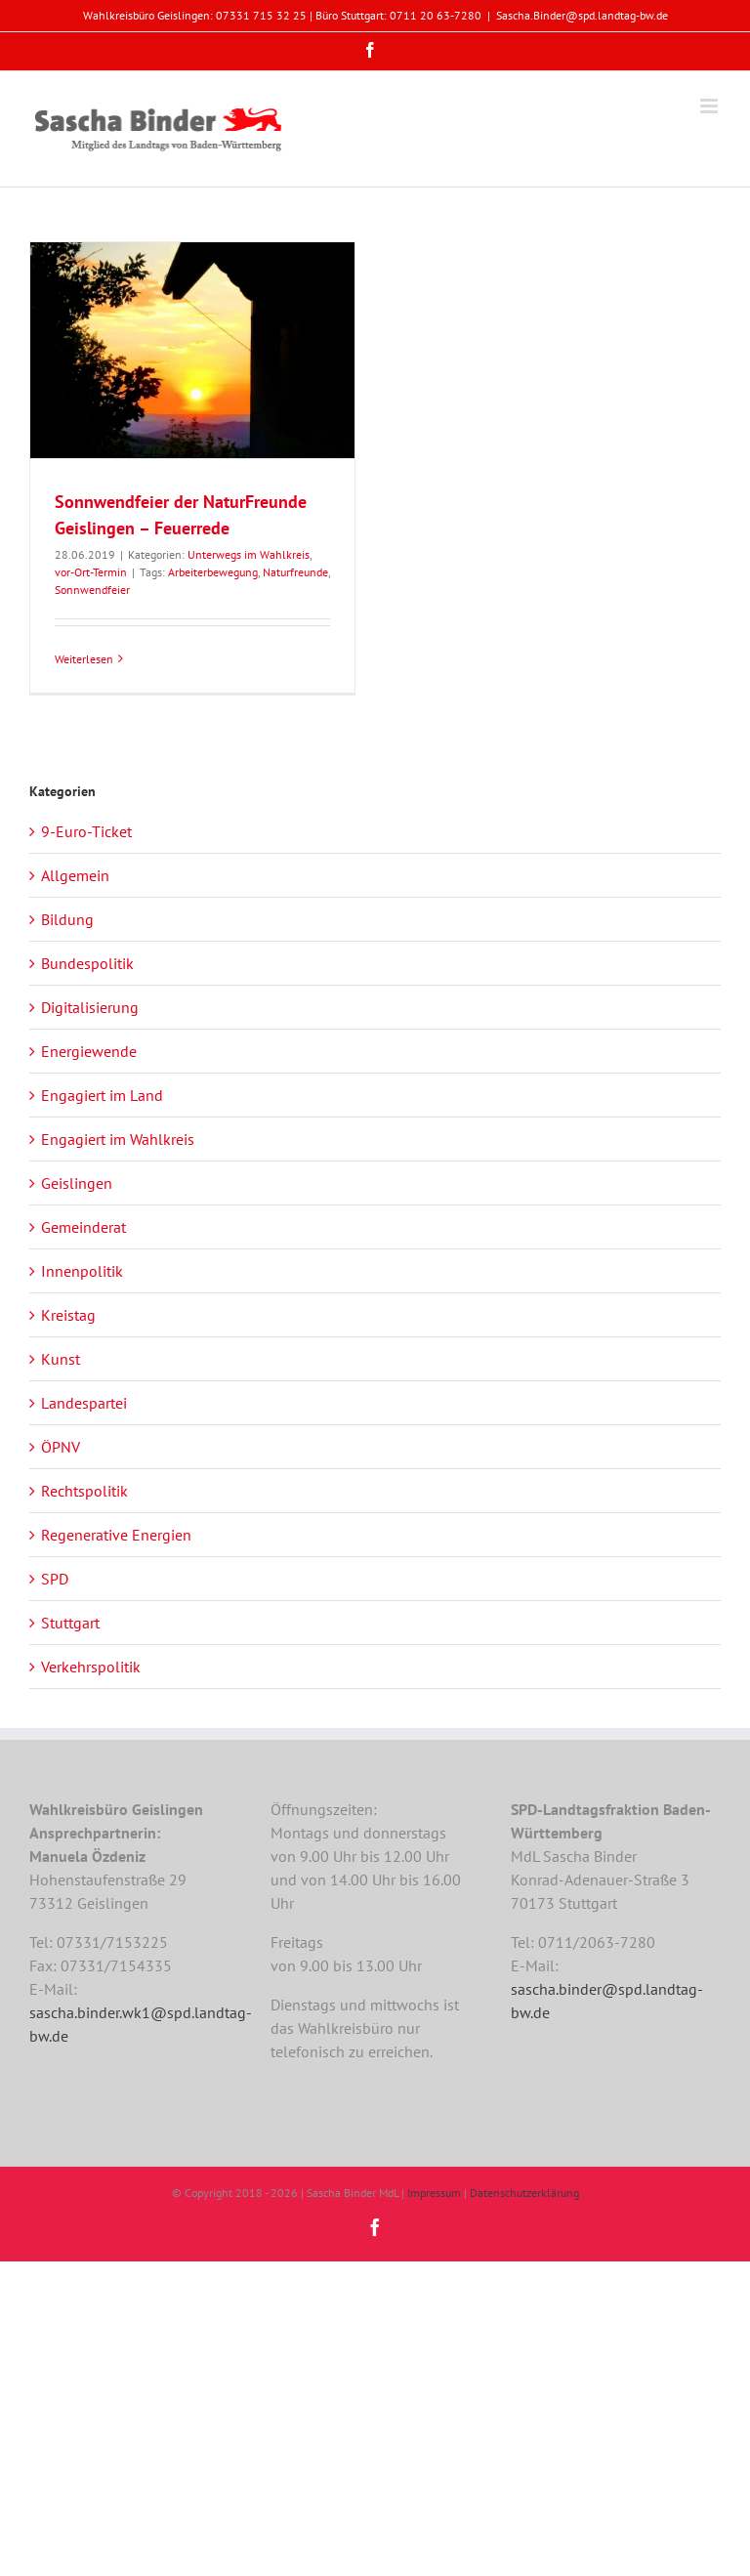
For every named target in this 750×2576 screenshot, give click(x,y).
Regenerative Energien (116, 1534)
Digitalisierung (90, 1007)
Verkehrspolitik (91, 1666)
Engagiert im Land (102, 1095)
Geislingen (76, 1183)
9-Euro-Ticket (86, 831)
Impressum (434, 2192)
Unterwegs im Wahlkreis (249, 554)
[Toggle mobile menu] (710, 106)
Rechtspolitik (84, 1490)
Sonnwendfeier (92, 589)
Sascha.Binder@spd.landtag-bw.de (582, 15)
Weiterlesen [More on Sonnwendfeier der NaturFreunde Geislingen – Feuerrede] (84, 659)
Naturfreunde (295, 572)
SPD (54, 1578)
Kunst (60, 1359)
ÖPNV (60, 1447)
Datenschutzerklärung (524, 2192)
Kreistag (68, 1315)
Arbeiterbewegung (213, 572)
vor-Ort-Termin (91, 572)
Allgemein (75, 875)
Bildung (67, 919)
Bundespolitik (87, 963)
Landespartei (84, 1403)
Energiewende (89, 1051)
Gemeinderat (83, 1227)
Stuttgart (70, 1622)
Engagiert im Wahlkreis (117, 1139)
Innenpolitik (82, 1271)
